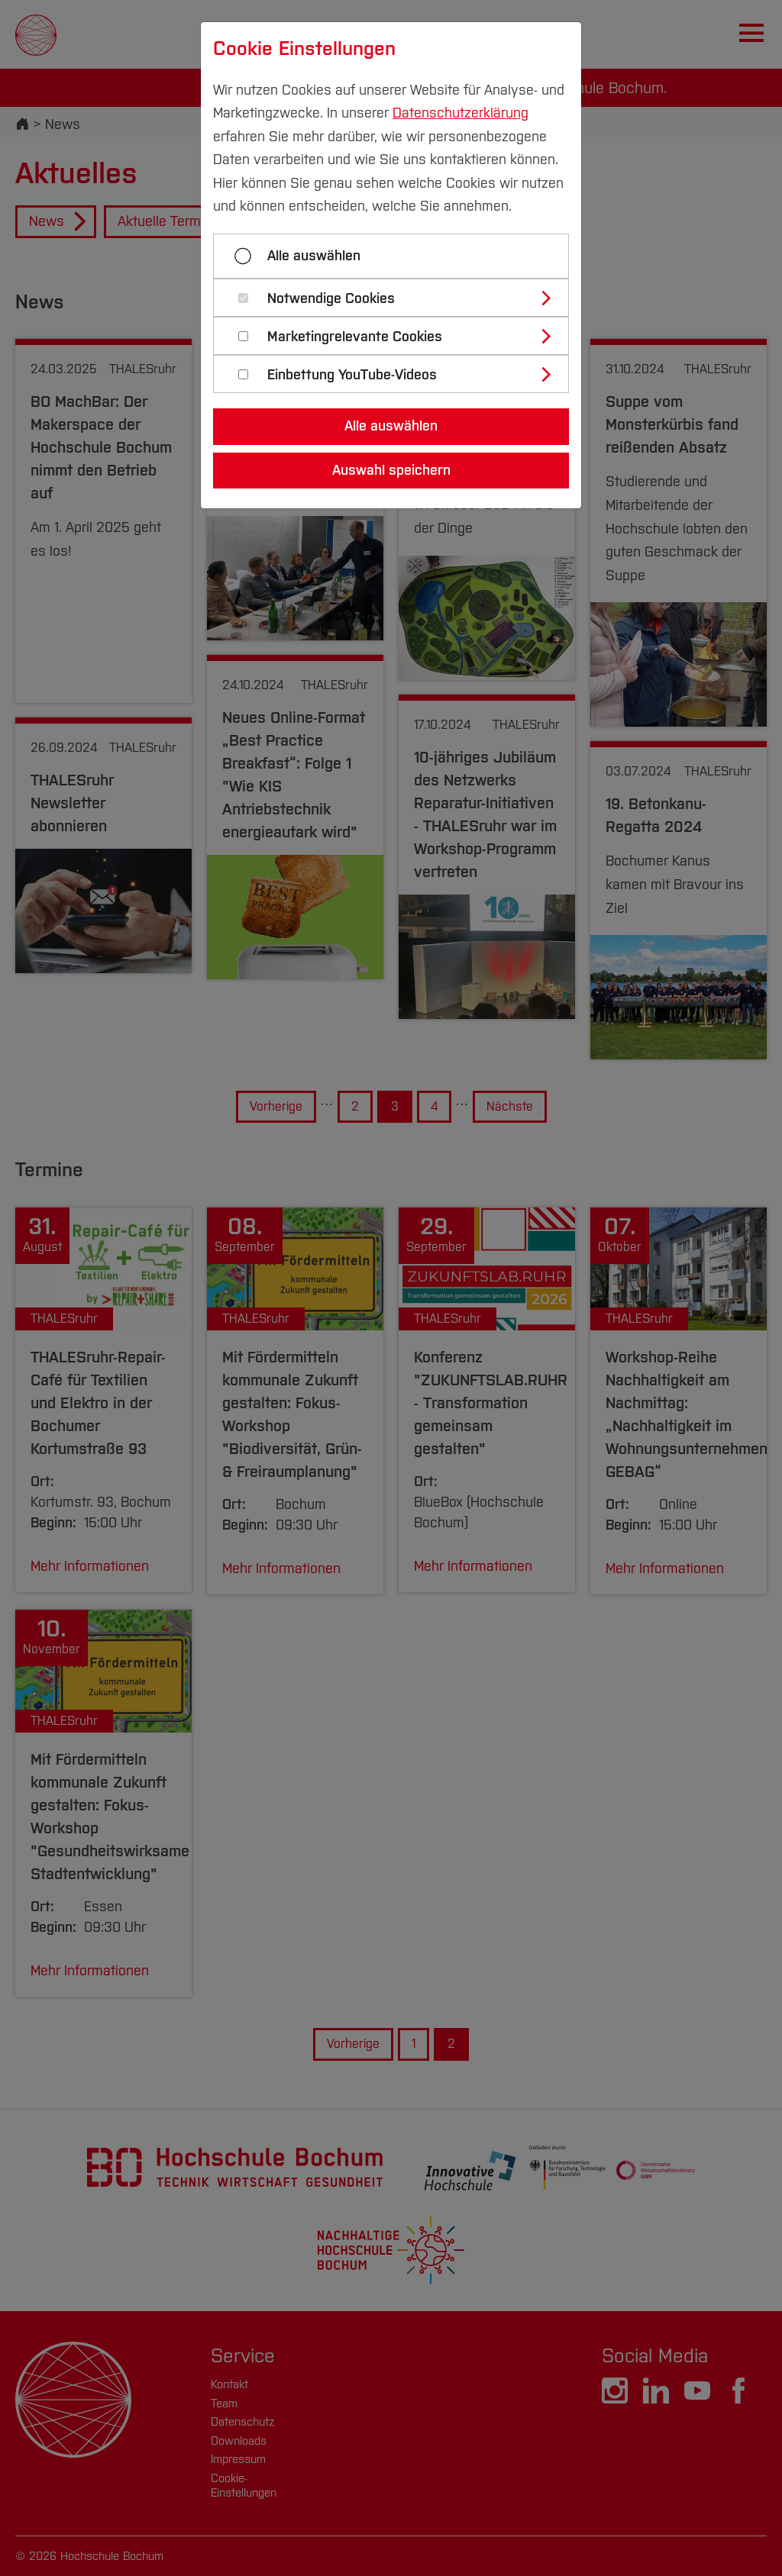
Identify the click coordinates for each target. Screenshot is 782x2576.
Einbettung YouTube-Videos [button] (352, 375)
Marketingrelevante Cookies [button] (354, 337)
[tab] (397, 298)
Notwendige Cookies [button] (331, 299)
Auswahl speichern (391, 470)
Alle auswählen (313, 255)
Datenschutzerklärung (460, 113)
